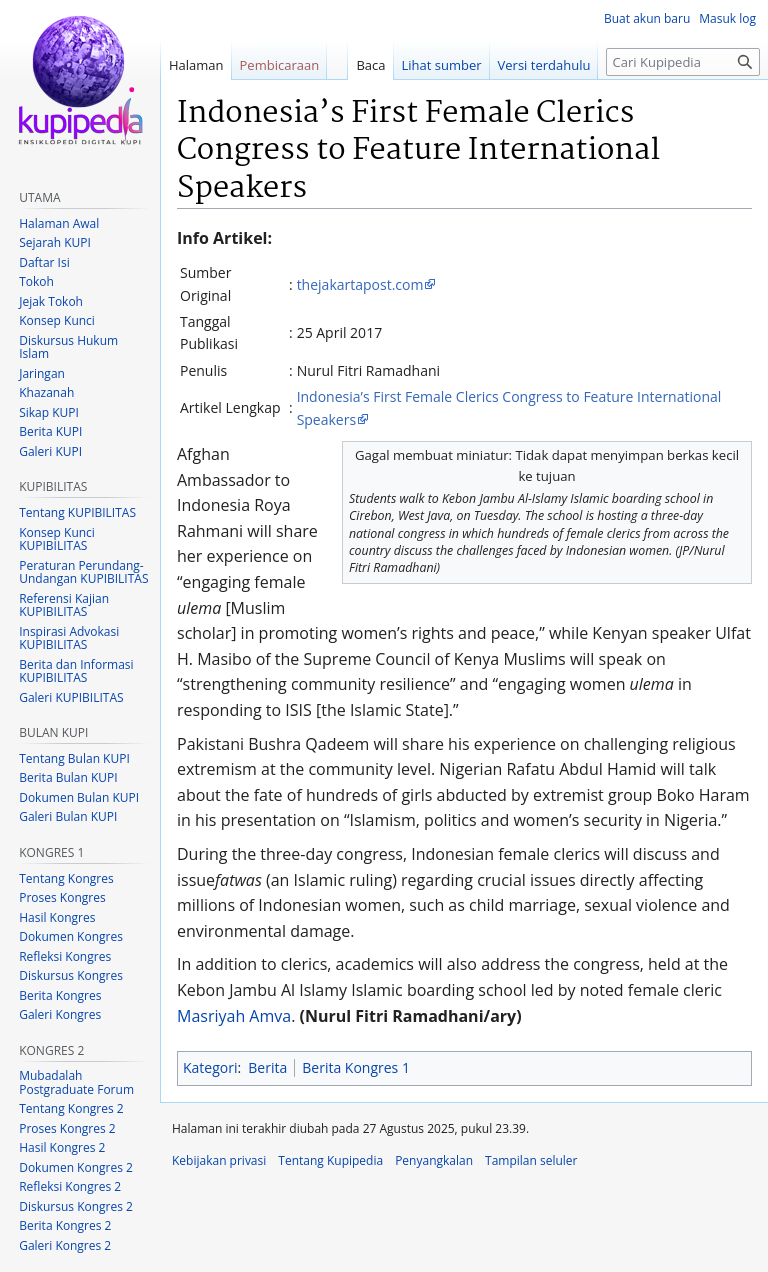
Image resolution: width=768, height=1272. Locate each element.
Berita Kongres (60, 995)
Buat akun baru (647, 18)
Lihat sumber (442, 65)
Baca (370, 65)
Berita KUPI (50, 431)
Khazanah (46, 392)
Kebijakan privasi (219, 1160)
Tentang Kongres (66, 878)
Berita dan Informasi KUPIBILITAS (76, 671)
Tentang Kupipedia (330, 1160)
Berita (267, 1067)
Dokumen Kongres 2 (76, 1167)
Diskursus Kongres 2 (76, 1206)
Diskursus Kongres (71, 975)
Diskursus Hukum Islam (68, 347)
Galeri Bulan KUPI (68, 816)
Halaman (196, 65)
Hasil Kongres (57, 917)
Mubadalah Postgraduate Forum (76, 1082)
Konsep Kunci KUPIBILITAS (57, 539)
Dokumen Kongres (71, 936)
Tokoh (36, 281)
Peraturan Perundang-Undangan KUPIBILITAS (83, 572)
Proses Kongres (62, 897)
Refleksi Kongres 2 (70, 1186)
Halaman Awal (59, 223)
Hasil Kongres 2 (62, 1147)
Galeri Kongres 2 (65, 1245)
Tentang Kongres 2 (71, 1108)
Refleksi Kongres (65, 956)
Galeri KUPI (50, 451)
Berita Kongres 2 (65, 1225)
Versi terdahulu (544, 65)
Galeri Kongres (60, 1014)
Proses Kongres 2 (67, 1128)
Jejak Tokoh (51, 301)
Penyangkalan (434, 1160)
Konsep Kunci (57, 320)
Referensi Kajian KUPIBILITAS (64, 605)
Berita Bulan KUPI (68, 777)
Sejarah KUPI (55, 242)
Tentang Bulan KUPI (74, 758)
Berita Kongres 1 (356, 1067)
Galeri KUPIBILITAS (71, 697)
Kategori (210, 1067)
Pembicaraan (280, 65)
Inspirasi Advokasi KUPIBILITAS (69, 638)
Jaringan (42, 373)
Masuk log (727, 18)
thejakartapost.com (360, 284)
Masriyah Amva (234, 1016)
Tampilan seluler (531, 1160)
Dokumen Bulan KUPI (79, 797)
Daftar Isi (44, 262)
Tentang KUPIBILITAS (77, 512)
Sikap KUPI (49, 412)
